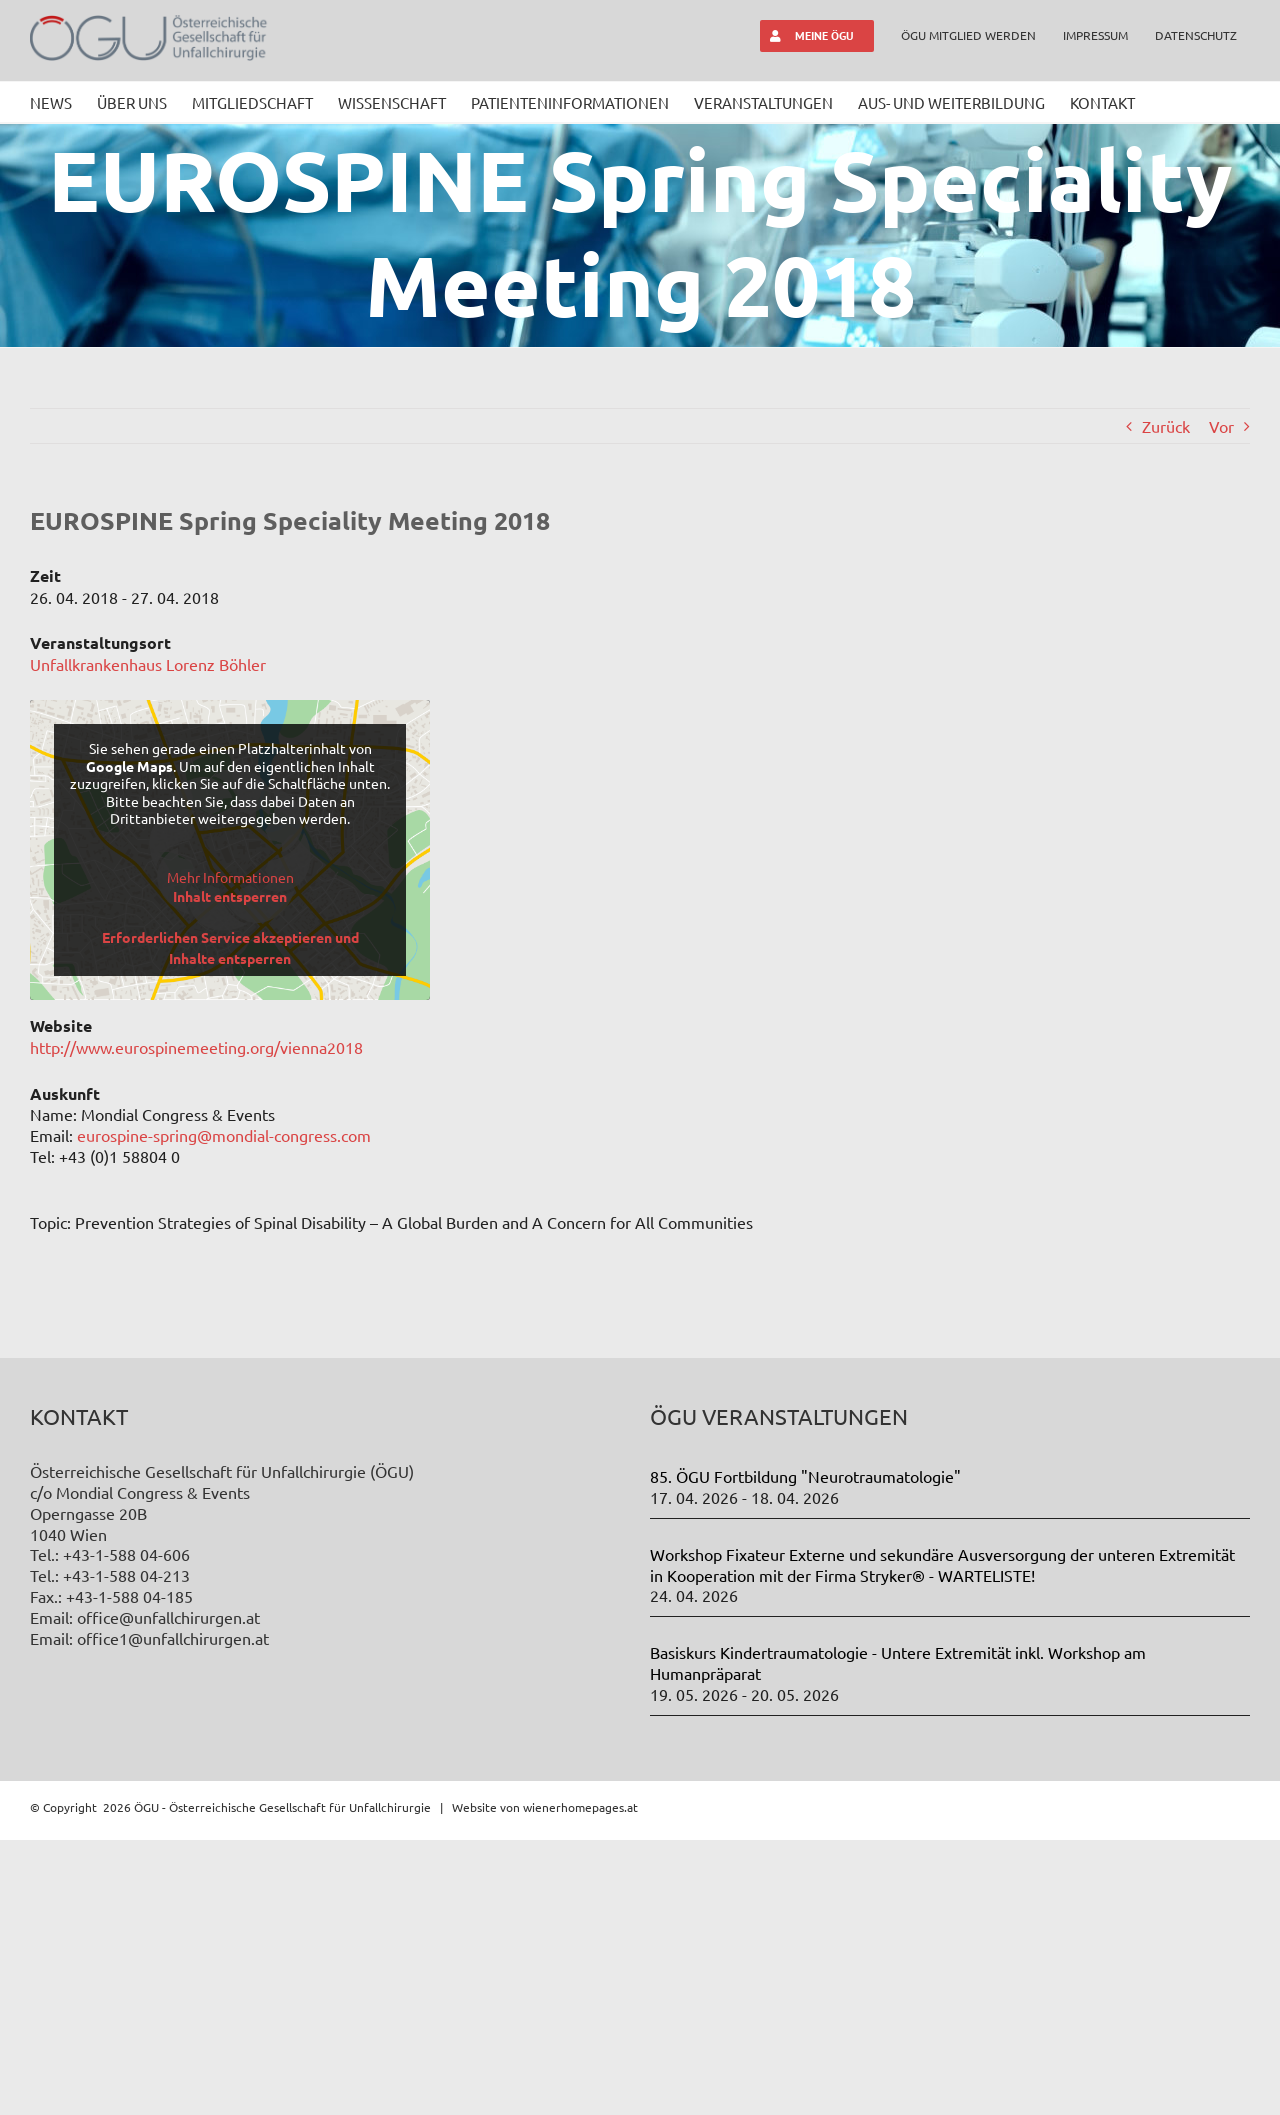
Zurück (1166, 426)
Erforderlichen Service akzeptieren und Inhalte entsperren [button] (230, 947)
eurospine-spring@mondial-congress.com (224, 1135)
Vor (1221, 426)
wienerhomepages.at (580, 2081)
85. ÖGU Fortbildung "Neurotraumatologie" (805, 1751)
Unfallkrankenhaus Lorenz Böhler (148, 664)
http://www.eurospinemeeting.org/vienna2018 (196, 1047)
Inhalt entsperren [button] (230, 896)
